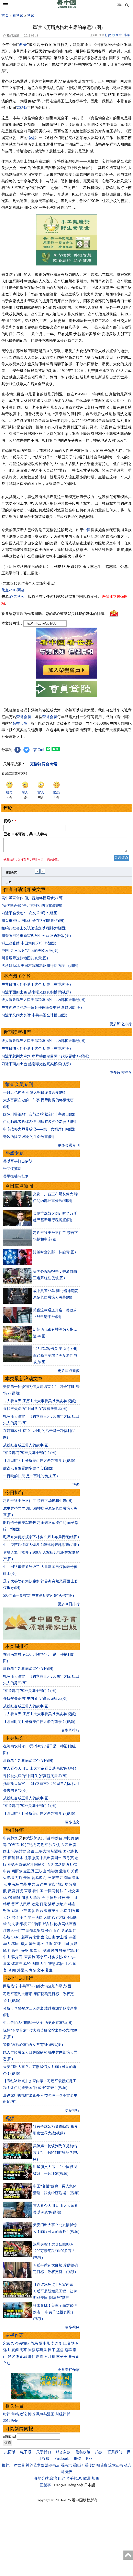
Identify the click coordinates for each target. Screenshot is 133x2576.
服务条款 (63, 2514)
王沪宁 (53, 1940)
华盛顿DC (74, 2540)
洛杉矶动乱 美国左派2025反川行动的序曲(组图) (39, 1028)
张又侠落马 (12, 1231)
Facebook (61, 2521)
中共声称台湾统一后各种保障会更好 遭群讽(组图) (41, 1070)
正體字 (45, 2547)
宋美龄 (29, 2019)
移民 (15, 2006)
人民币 (25, 1966)
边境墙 (8, 1940)
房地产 (61, 1966)
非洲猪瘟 (35, 1980)
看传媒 (90, 2527)
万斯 (18, 1940)
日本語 (89, 2547)
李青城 (21, 2419)
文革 (40, 2032)
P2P (54, 1980)
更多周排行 (70, 1792)
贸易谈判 (39, 1940)
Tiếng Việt (75, 2547)
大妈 (6, 1980)
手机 (68, 2026)
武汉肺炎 (33, 1900)
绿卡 (6, 2013)
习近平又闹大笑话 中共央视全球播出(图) (34, 1077)
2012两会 (10, 2483)
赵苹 (68, 2412)
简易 (34, 2406)
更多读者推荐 (121, 1135)
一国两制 (51, 1953)
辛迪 (6, 2425)
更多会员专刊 (69, 1207)
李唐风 (41, 2412)
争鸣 (15, 2476)
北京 (63, 1973)
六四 (64, 1907)
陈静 (31, 2412)
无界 (69, 2534)
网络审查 (69, 1986)
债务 (53, 1960)
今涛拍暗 (22, 2406)
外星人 (22, 2032)
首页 (5, 15)
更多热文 (72, 1884)
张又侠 (54, 1907)
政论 (23, 2476)
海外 (25, 2013)
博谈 (30, 15)
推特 (77, 2521)
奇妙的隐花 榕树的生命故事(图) (28, 1199)
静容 (11, 2419)
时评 (6, 2476)
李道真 (56, 2406)
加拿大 (26, 1960)
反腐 (11, 1953)
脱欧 (37, 1960)
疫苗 (11, 1920)
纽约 (61, 2540)
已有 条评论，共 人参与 (25, 894)
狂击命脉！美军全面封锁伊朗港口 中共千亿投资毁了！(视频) (55, 2374)
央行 (45, 1960)
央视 (72, 1999)
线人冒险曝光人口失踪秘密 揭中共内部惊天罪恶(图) (43, 1062)
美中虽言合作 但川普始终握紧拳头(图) (32, 960)
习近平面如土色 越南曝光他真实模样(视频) (36, 1054)
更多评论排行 (121, 1086)
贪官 (51, 1947)
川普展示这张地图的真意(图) (24, 1020)
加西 (95, 2540)
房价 (15, 1980)
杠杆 (61, 1960)
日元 (43, 1966)
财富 (15, 1973)
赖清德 (52, 1933)
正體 (119, 4)
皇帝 (6, 2026)
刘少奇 (61, 2019)
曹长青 (73, 2419)
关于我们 (43, 2514)
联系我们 (115, 2514)
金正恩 (28, 1933)
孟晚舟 (64, 1933)
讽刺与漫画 (45, 2476)
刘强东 (73, 1973)
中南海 (13, 1947)
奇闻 (12, 2032)
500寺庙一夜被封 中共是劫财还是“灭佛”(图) (38, 1658)
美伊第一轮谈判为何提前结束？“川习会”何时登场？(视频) (55, 2214)
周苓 (23, 2412)
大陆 (47, 1980)
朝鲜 (16, 1960)
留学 (32, 2006)
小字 (127, 35)
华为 (68, 1947)
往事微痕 (31, 1920)
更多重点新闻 (69, 1433)
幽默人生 (39, 2026)
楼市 (72, 1966)
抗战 (71, 2013)
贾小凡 (44, 2406)
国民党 (39, 1927)
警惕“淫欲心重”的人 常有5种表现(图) (33, 2107)
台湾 (43, 1973)
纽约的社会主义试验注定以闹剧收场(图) (33, 990)
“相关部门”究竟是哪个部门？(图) (29, 1515)
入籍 (73, 2006)
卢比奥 (68, 1900)
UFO (73, 1927)
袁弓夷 (68, 1920)
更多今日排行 (69, 1666)
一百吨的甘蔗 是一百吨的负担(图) (30, 1538)
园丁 (51, 2412)
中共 (6, 1933)
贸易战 (30, 1907)
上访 (45, 1986)
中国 (87, 590)
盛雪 (60, 2412)
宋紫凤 (8, 2406)
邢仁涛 (33, 2419)
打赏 (108, 35)
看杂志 (66, 2527)
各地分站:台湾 (45, 2540)
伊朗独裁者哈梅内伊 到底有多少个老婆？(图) (39, 1184)
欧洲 (87, 2540)
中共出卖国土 (51, 1920)
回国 (65, 2006)
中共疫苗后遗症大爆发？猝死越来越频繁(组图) (41, 1607)
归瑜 (66, 2406)
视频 (9, 2180)
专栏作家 (14, 2397)
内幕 (23, 1947)
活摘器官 (18, 1914)
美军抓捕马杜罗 (16, 1238)
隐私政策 (83, 2514)
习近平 (42, 1907)
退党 (50, 1927)
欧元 (35, 1966)
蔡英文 (53, 1973)
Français (60, 2547)
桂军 (62, 2013)
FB (10, 1960)
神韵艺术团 (35, 2527)
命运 (31, 138)
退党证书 (115, 2527)
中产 (23, 1973)
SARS (16, 1999)
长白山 (50, 1993)
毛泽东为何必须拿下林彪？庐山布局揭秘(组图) (41, 1599)
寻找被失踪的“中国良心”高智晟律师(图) (35, 1471)
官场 (28, 1953)
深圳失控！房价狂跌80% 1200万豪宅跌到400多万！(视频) (54, 2313)
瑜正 (43, 2419)
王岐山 (40, 1933)
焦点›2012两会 (13, 650)
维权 (23, 1986)
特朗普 (56, 1900)
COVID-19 (16, 1907)
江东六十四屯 (14, 1993)
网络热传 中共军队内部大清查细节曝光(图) (38, 2048)
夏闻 (15, 2412)
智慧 (51, 2026)
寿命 (32, 2032)
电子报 (25, 2514)
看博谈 (17, 15)
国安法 (68, 1914)
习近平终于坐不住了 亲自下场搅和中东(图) (38, 1563)
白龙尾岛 (64, 1993)
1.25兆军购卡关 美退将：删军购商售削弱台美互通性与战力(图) (55, 1417)
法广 (63, 1953)
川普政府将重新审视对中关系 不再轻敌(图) (36, 998)
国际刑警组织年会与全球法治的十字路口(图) (39, 1176)
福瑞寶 (101, 2527)
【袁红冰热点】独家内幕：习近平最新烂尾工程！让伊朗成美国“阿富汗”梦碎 (55, 2353)
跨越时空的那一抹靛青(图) (54, 1314)
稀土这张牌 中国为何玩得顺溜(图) (28, 1005)
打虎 (19, 1953)
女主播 (62, 1999)
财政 (6, 1973)
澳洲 (46, 2013)
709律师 (34, 1986)
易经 (27, 2026)
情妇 (60, 1947)
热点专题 (14, 1215)
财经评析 (62, 2476)
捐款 (98, 2514)
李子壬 (61, 2419)
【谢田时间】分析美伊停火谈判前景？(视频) (39, 1523)
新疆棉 (56, 1914)
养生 (49, 2032)
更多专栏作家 (69, 2432)
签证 (57, 2006)
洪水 (19, 1920)
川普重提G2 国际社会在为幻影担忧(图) (32, 983)
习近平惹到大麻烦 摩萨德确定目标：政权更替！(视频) (45, 1118)
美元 (70, 1960)
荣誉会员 (23, 777)
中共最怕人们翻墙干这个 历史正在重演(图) (36, 1047)
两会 (23, 45)
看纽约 (78, 2527)
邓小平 (41, 2019)
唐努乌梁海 (35, 1993)
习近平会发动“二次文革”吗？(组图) (29, 975)
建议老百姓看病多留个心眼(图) (28, 1530)
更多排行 (72, 2173)
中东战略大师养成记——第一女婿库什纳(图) (39, 1191)
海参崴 (33, 1973)
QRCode (39, 809)
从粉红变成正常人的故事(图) (26, 1507)
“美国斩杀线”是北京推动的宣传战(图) (31, 968)
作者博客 (17, 656)
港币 (51, 1966)
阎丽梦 (16, 1933)
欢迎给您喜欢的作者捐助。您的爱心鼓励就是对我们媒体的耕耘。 (54, 673)
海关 (40, 2006)
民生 (15, 2013)
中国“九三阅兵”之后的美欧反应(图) (29, 1013)
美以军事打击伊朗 (17, 1223)
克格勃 (21, 108)
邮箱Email (9, 2498)
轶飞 (74, 2406)
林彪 (51, 2019)
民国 (54, 2013)
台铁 (30, 1914)
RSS (89, 2521)
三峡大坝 (42, 1914)
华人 (6, 2006)
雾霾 (62, 1980)
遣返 (49, 2006)
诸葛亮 (16, 2026)
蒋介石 (17, 2019)
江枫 (51, 2419)
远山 (6, 2412)
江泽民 (65, 1940)
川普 (47, 1900)
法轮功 (55, 1986)
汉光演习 (26, 1927)
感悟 (60, 2026)
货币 (15, 1966)
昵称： (9, 881)
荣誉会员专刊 (19, 1146)
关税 (74, 1933)
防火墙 (13, 1986)
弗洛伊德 (61, 1927)
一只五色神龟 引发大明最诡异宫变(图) (34, 1155)
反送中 (41, 1947)
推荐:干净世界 (13, 2527)
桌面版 (9, 2514)
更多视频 (72, 2389)
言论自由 (48, 1999)
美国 (27, 1940)
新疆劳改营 (30, 1999)
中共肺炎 (10, 1900)
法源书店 (52, 2527)
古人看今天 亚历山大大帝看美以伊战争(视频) (39, 1463)
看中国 (37, 1953)
